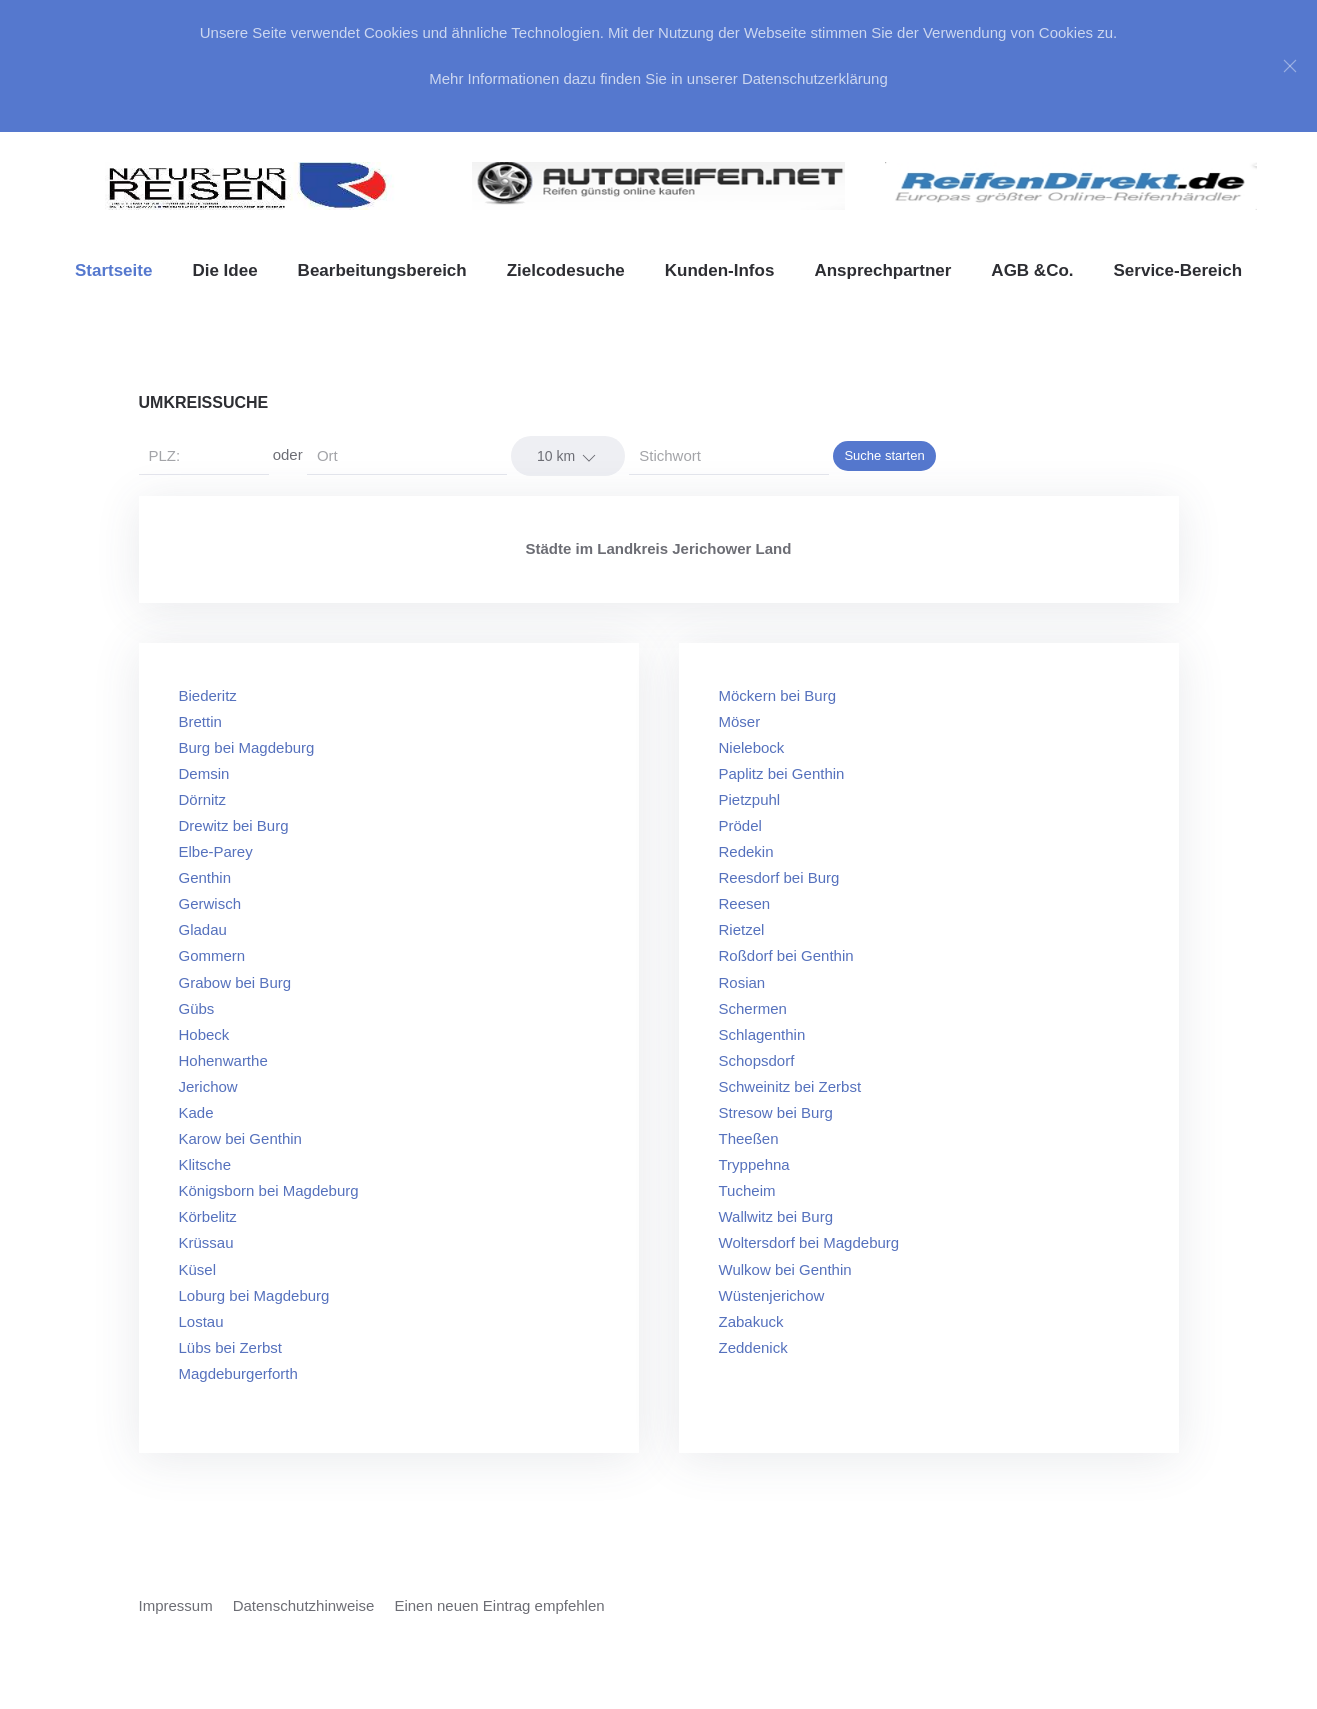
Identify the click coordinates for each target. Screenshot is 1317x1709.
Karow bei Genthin (240, 1138)
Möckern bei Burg (778, 695)
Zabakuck (751, 1321)
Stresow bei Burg (776, 1112)
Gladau (203, 929)
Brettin (200, 721)
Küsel (198, 1269)
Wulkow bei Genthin (785, 1269)
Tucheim (747, 1190)
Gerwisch (210, 903)
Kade (196, 1112)
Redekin (746, 851)
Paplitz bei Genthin (782, 773)
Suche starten (884, 455)
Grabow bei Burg (235, 982)
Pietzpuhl (750, 799)
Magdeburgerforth (238, 1373)
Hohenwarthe (223, 1060)
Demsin (204, 773)
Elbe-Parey (216, 851)
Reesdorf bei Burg (779, 877)
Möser (740, 721)
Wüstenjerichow (772, 1295)
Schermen (753, 1008)
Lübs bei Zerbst (230, 1347)
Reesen (745, 903)
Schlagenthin (762, 1034)
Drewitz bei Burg (234, 825)
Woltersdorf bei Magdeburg (809, 1242)
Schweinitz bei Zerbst (790, 1086)
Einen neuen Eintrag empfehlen (499, 1605)
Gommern (212, 955)
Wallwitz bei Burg (776, 1216)
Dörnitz (203, 799)
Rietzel (742, 929)
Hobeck (204, 1034)
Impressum (176, 1605)
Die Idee (224, 270)
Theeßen (749, 1138)
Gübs (197, 1008)
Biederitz (208, 695)
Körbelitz (208, 1216)
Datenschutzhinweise (304, 1605)
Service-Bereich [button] (1178, 270)
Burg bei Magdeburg (247, 747)
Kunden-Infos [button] (720, 270)
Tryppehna (754, 1164)
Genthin (205, 877)
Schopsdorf (757, 1060)
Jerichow (208, 1086)
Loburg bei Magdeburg (254, 1295)
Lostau (201, 1321)
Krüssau (206, 1242)
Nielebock (752, 747)
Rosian (742, 982)
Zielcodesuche (566, 270)
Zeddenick (753, 1347)
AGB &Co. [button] (1032, 270)
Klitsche (205, 1164)
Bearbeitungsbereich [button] (382, 270)
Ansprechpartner (882, 270)
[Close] (1290, 66)
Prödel (740, 825)
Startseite (113, 270)
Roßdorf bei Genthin (786, 955)
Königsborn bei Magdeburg (269, 1190)
